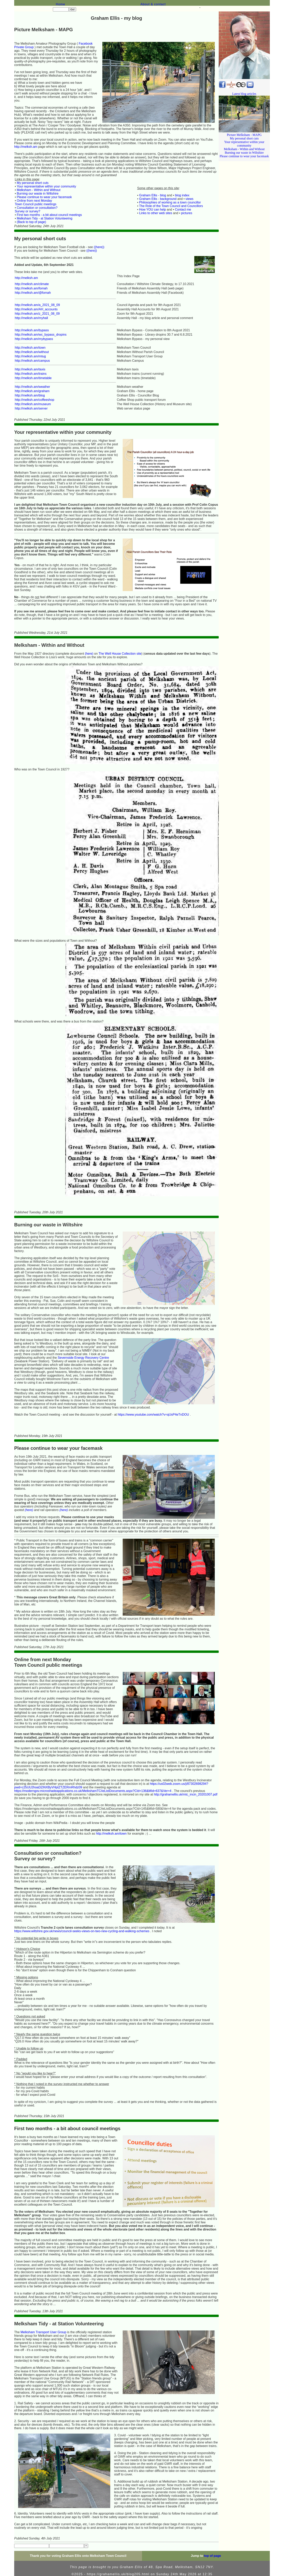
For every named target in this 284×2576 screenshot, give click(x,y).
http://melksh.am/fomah (31, 282)
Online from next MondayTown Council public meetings (35, 196)
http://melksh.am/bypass (32, 324)
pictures (186, 207)
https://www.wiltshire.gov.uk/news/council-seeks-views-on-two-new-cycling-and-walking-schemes (81, 1925)
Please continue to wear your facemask (44, 191)
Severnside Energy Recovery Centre (83, 1351)
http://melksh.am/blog (30, 389)
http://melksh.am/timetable (33, 372)
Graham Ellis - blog (152, 189)
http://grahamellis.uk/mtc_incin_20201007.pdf (185, 1788)
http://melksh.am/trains (31, 368)
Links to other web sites (155, 207)
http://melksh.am (25, 141)
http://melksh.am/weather (32, 381)
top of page (212, 2550)
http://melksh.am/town (30, 342)
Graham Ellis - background (158, 193)
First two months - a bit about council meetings (49, 209)
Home (37, 3)
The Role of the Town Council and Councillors (171, 200)
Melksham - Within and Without (38, 184)
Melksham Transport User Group (43, 2326)
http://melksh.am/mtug (30, 350)
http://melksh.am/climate (32, 278)
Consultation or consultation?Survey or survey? (36, 203)
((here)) (99, 241)
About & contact (83, 3)
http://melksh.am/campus (32, 355)
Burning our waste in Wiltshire (38, 187)
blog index (182, 189)
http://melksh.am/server (31, 402)
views (189, 193)
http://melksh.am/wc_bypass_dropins (40, 328)
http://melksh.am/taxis (30, 363)
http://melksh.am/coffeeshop (34, 394)
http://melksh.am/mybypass (34, 333)
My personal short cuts (33, 177)
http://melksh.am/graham (32, 385)
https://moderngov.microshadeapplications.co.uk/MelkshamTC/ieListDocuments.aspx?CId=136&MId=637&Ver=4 (92, 1785)
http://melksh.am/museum (33, 398)
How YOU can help (152, 203)
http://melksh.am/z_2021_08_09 (37, 308)
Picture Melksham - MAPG (244, 127)
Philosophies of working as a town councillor (170, 196)
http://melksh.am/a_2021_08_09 (37, 299)
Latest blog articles (244, 87)
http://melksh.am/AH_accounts (36, 303)
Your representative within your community (46, 180)
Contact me (183, 203)
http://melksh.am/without (32, 346)
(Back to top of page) (31, 216)
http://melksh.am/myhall (31, 312)
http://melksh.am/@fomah (33, 287)
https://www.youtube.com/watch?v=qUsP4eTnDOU (153, 1408)
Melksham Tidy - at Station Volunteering (44, 212)
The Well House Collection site (119, 647)
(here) (89, 647)
